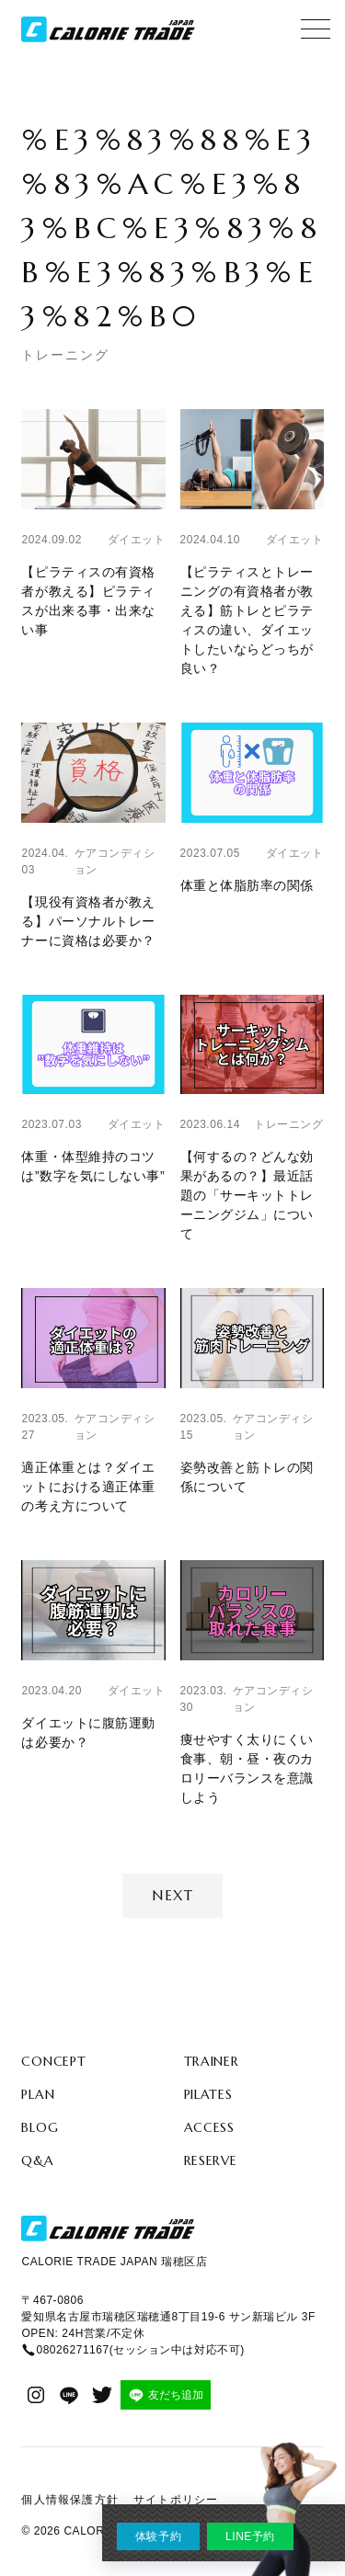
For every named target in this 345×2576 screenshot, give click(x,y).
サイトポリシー (175, 2499)
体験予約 (158, 2536)
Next (172, 1895)
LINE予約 (250, 2536)
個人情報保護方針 (70, 2499)
